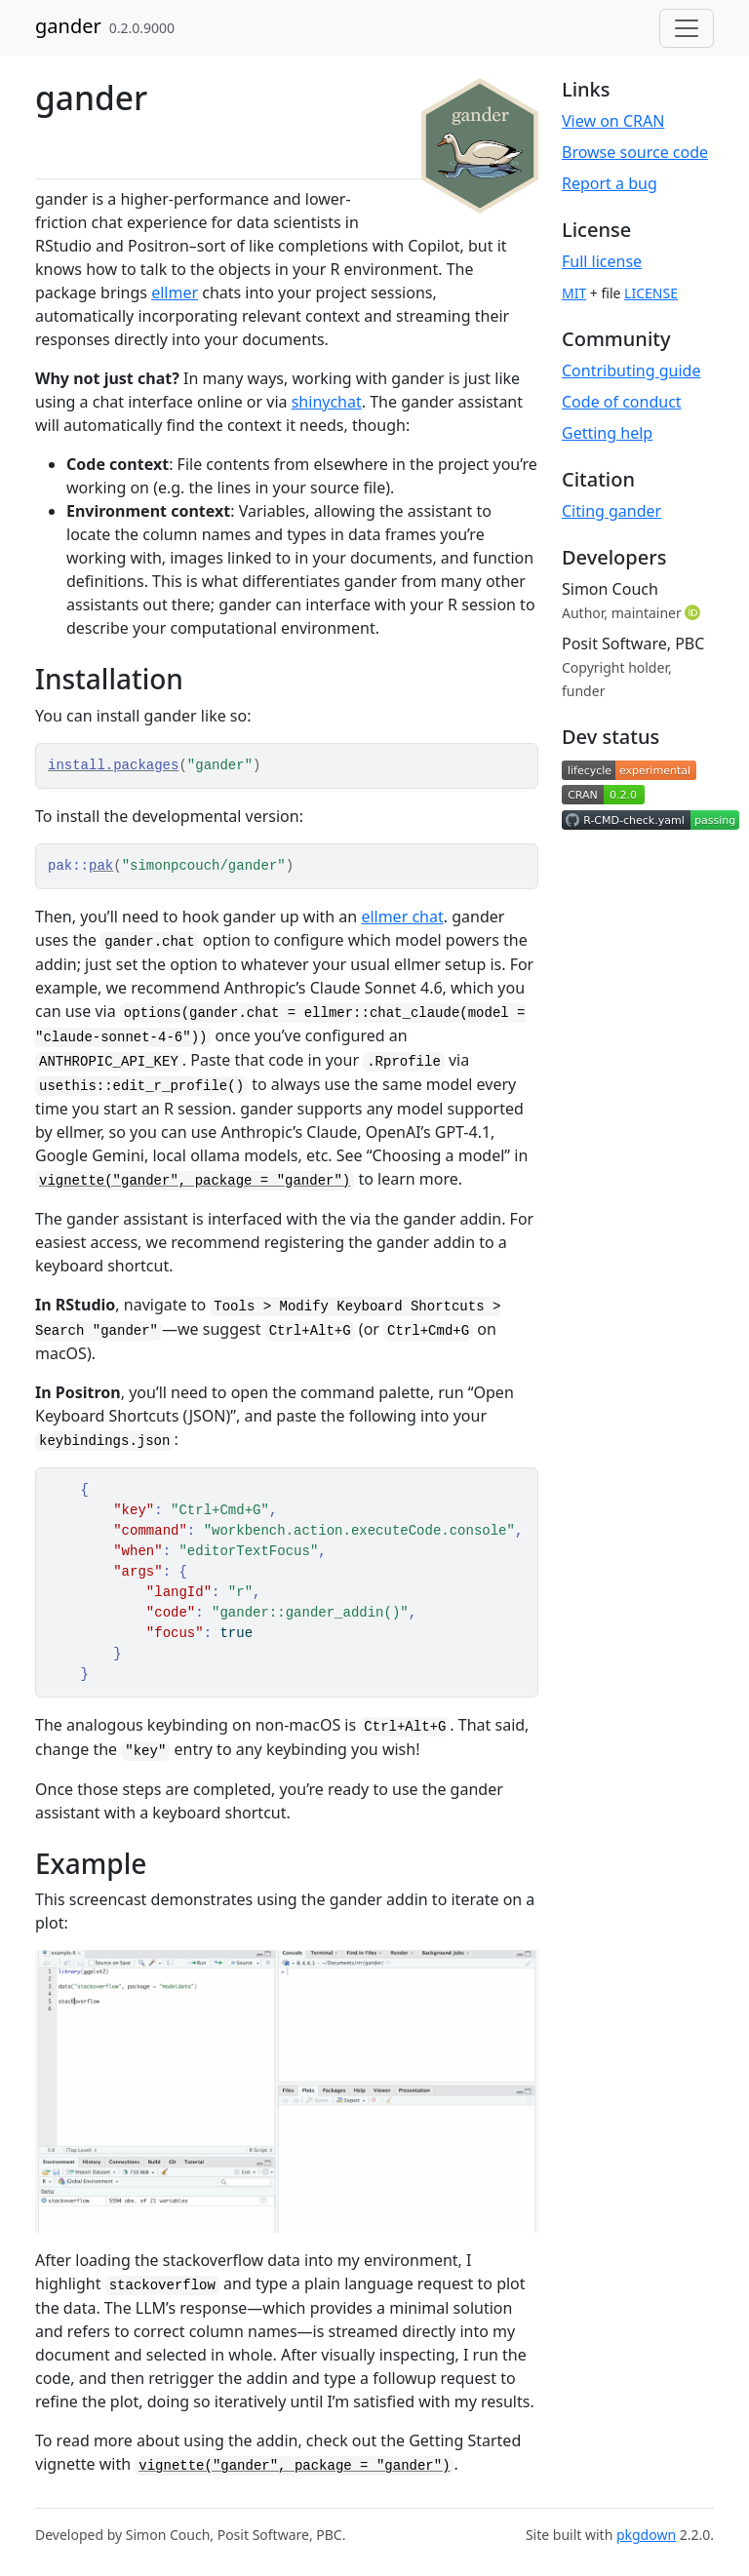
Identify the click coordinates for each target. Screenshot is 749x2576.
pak (101, 866)
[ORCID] (694, 612)
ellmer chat (402, 916)
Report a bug (609, 183)
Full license (602, 261)
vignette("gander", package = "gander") (194, 1181)
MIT (574, 293)
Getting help (607, 433)
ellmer (174, 292)
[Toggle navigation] (686, 28)
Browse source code (635, 152)
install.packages (113, 765)
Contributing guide (631, 370)
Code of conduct (622, 401)
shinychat (327, 401)
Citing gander (611, 511)
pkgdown (646, 2534)
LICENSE (651, 293)
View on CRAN (613, 121)
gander (68, 26)
